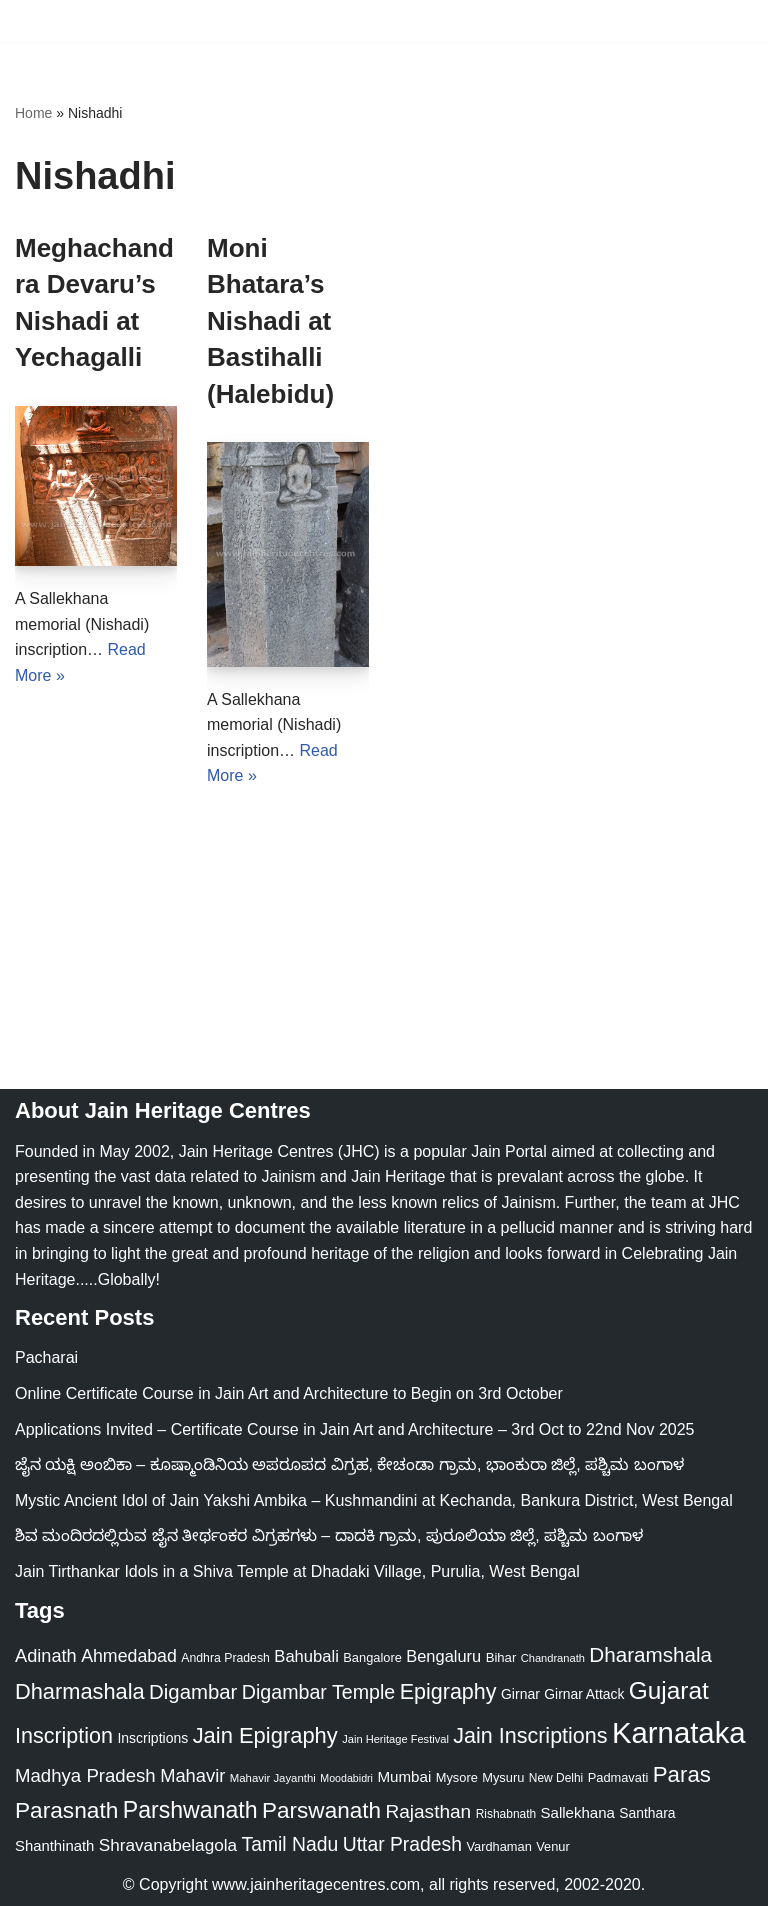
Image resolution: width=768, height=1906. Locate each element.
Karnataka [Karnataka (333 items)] (679, 1732)
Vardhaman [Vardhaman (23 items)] (498, 1846)
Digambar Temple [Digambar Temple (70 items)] (318, 1692)
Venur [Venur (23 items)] (553, 1846)
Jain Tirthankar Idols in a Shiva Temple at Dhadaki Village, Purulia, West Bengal (297, 1571)
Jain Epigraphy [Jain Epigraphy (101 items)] (265, 1735)
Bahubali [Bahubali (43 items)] (306, 1656)
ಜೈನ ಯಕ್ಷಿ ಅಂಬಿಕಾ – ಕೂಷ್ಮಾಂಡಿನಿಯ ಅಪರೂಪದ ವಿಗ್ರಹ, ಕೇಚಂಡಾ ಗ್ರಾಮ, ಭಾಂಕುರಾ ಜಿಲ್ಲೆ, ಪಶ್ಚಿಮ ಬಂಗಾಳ (349, 1464)
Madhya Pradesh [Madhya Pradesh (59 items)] (85, 1775)
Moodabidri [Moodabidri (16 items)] (346, 1778)
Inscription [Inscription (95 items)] (64, 1736)
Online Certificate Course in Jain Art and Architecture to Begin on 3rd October (289, 1393)
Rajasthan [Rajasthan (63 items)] (428, 1811)
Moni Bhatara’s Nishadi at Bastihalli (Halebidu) (270, 321)
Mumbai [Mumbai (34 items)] (404, 1776)
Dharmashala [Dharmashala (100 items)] (80, 1691)
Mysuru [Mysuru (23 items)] (503, 1777)
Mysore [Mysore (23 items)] (457, 1777)
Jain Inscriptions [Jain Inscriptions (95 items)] (530, 1736)
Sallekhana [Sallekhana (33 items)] (578, 1812)
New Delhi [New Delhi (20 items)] (556, 1778)
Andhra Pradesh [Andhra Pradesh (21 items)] (225, 1658)
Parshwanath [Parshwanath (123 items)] (190, 1810)
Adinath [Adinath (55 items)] (46, 1656)
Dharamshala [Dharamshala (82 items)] (650, 1654)
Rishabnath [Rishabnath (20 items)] (506, 1814)
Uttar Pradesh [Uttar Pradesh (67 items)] (402, 1844)
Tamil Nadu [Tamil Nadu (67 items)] (290, 1844)
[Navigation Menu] (729, 21)
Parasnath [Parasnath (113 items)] (66, 1810)
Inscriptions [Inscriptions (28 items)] (152, 1738)
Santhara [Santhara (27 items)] (647, 1813)
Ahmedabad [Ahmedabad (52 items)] (129, 1656)
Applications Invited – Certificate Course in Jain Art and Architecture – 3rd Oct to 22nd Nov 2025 (354, 1429)
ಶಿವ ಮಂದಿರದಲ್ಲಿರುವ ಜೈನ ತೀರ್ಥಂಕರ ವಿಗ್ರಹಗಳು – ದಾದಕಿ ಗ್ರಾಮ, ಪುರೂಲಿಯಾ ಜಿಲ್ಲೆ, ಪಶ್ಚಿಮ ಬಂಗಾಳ (329, 1535)
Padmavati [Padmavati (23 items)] (618, 1777)
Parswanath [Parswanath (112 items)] (321, 1810)
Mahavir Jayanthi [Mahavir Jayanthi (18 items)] (273, 1778)
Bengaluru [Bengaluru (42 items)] (443, 1656)
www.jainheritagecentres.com (316, 1884)
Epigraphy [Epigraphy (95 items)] (448, 1692)
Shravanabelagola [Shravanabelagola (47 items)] (168, 1845)
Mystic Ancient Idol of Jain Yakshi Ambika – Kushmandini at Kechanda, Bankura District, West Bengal (374, 1500)
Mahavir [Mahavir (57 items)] (192, 1775)
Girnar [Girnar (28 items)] (520, 1694)
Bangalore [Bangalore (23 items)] (372, 1657)
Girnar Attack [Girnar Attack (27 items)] (584, 1694)
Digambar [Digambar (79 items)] (193, 1692)
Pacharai (46, 1357)
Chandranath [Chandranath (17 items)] (553, 1658)
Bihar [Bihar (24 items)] (501, 1657)
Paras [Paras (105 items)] (682, 1774)
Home (33, 113)
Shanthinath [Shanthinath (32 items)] (54, 1846)
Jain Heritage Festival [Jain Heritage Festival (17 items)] (395, 1739)
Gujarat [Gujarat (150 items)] (669, 1690)
